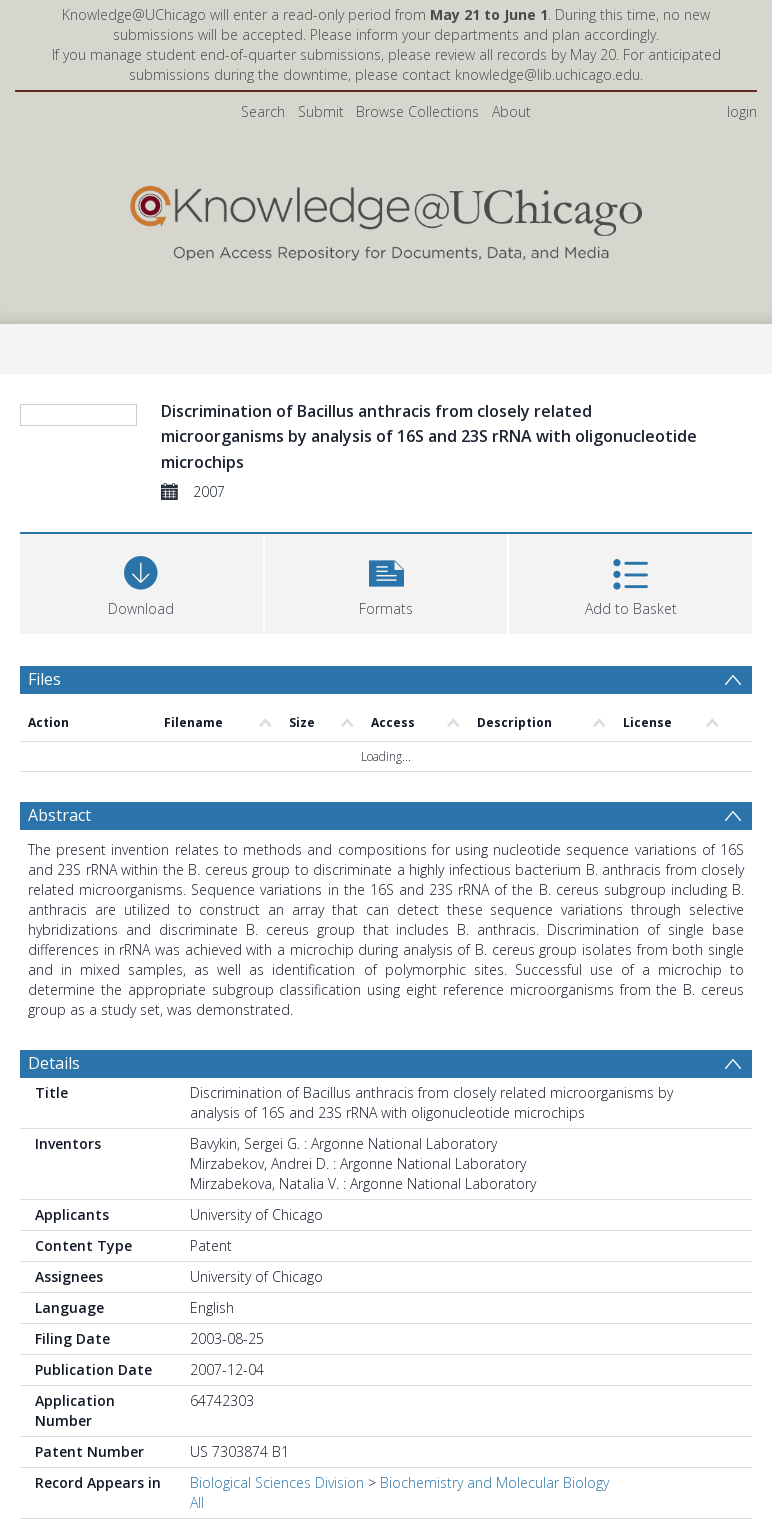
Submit (321, 111)
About (511, 111)
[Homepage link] (386, 218)
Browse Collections (417, 111)
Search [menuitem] (263, 111)
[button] (386, 679)
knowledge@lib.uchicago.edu (547, 74)
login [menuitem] (742, 111)
